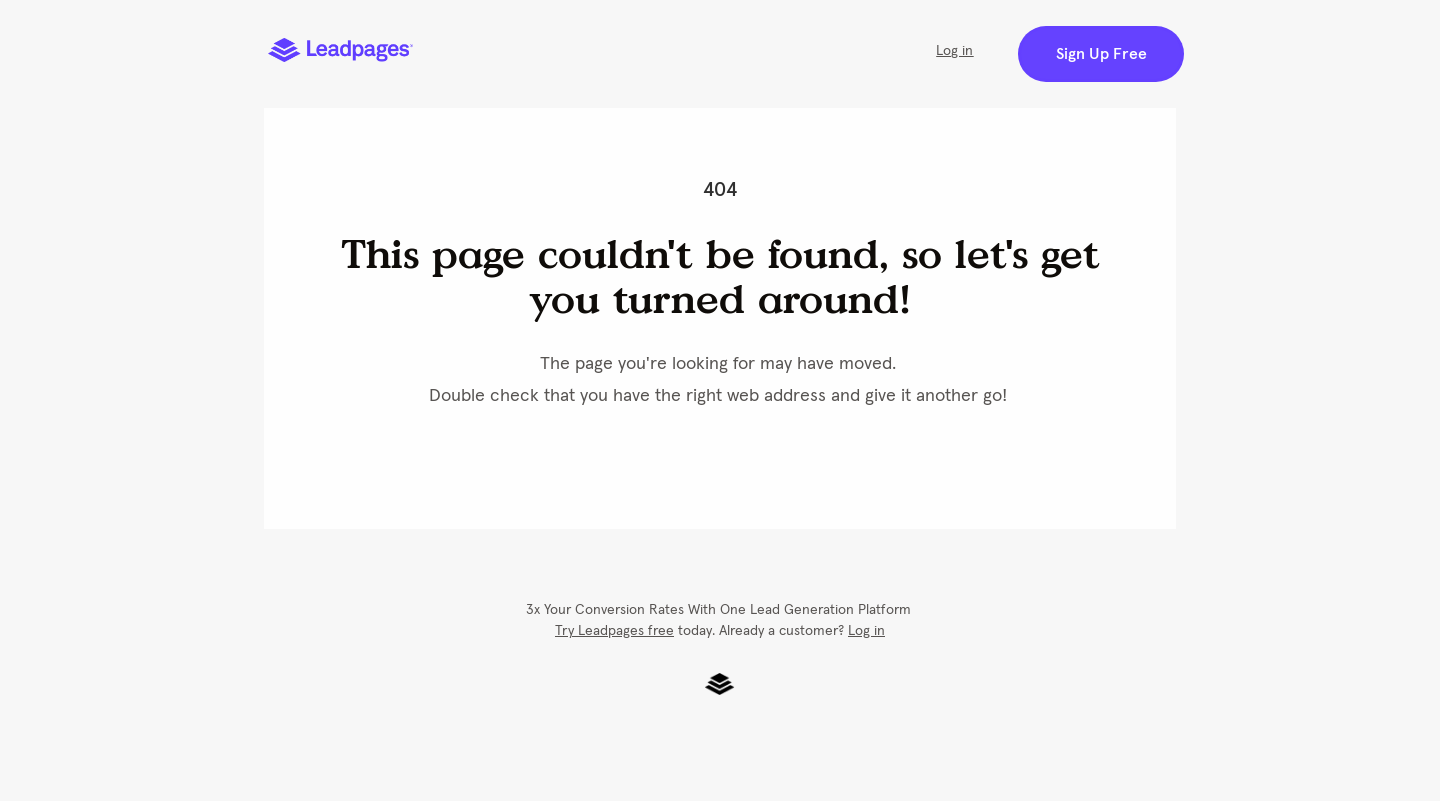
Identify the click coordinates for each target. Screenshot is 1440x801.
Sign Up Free (1101, 54)
